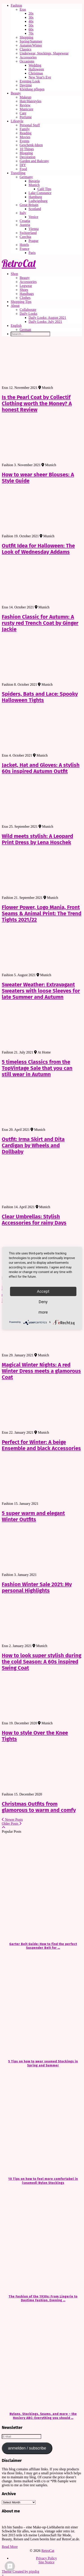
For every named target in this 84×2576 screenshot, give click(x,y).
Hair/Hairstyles (30, 101)
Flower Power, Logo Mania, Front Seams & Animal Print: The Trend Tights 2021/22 (41, 913)
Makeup (25, 97)
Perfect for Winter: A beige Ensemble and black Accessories (41, 1445)
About (15, 306)
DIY (23, 165)
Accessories (28, 57)
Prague (33, 241)
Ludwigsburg (38, 201)
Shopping (26, 37)
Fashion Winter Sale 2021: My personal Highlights (37, 1587)
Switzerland (28, 233)
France (24, 249)
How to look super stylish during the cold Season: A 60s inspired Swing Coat (41, 1661)
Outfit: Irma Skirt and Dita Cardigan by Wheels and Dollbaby (33, 1145)
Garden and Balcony (34, 161)
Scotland (35, 209)
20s (31, 13)
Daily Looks (28, 313)
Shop (14, 274)
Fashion (16, 5)
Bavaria (34, 181)
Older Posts (11, 1823)
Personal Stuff (30, 125)
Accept (43, 1291)
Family (25, 129)
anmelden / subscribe (27, 2448)
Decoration (27, 157)
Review (25, 105)
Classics (25, 49)
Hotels (24, 245)
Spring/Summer (31, 41)
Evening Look (30, 81)
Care (23, 113)
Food (23, 169)
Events (24, 141)
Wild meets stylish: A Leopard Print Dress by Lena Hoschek (37, 839)
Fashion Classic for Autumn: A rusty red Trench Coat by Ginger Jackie (40, 623)
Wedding (35, 65)
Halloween (36, 69)
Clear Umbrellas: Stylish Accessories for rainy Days (34, 1219)
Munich (34, 185)
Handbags (27, 294)
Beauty (16, 93)
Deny (43, 1301)
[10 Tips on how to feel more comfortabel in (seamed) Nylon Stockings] (42, 2122)
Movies (25, 137)
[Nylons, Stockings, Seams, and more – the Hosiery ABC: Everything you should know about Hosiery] (42, 2357)
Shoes (24, 290)
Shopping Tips (21, 302)
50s (31, 25)
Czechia (25, 237)
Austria (25, 225)
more (43, 1312)
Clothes (25, 298)
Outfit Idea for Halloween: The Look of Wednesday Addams (38, 549)
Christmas (36, 73)
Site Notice (47, 2562)
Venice (33, 217)
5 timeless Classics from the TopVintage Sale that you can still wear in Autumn (37, 1068)
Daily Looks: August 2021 (47, 317)
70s (31, 33)
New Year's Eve (40, 77)
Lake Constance (40, 193)
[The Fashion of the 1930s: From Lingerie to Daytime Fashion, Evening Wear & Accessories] (42, 2239)
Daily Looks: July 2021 (45, 321)
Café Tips (44, 189)
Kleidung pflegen (32, 89)
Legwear (26, 286)
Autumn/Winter (31, 45)
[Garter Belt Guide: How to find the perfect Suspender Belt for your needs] (42, 1887)
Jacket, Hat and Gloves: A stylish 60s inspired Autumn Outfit (41, 768)
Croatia (25, 221)
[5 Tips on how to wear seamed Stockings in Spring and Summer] (42, 2004)
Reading (25, 133)
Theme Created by (20, 2571)
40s (31, 21)
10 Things (27, 149)
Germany (26, 177)
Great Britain (29, 205)
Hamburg (35, 197)
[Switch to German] (51, 330)
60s (31, 29)
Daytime (26, 85)
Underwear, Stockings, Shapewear (44, 53)
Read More (10, 2547)
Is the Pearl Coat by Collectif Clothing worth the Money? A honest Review (37, 403)
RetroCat (19, 263)
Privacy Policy (46, 2558)
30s (31, 17)
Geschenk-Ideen (31, 145)
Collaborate (28, 310)
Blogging (26, 153)
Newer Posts (12, 1819)
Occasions (27, 61)
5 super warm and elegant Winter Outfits (33, 1516)
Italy (23, 213)
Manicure (26, 109)
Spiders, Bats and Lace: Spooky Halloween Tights (40, 697)
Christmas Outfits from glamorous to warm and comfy (39, 1807)
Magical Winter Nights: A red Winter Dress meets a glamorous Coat (41, 1371)
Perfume (26, 117)
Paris (32, 253)
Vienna (34, 229)
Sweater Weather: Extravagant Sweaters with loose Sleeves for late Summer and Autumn (41, 990)
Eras (23, 9)
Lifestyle (17, 121)
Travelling (18, 173)
